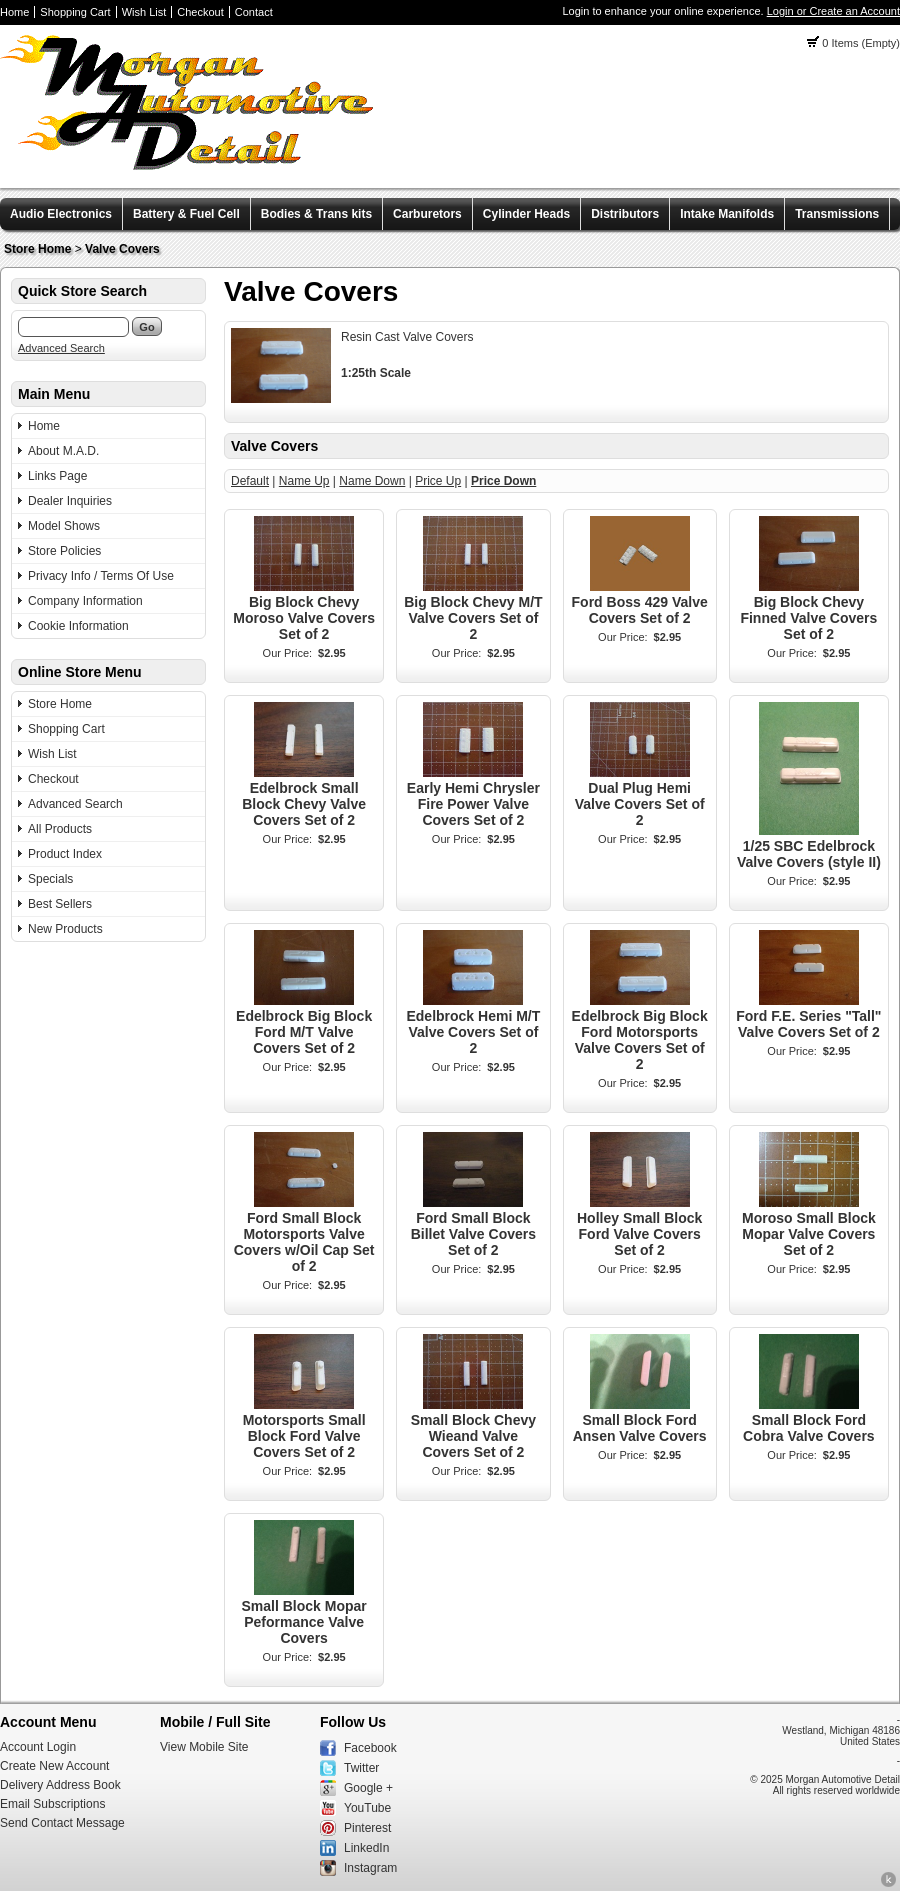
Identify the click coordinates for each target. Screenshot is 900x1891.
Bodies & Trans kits (316, 214)
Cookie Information (78, 626)
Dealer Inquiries (70, 501)
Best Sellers (60, 904)
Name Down (372, 481)
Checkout (200, 12)
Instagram (370, 1868)
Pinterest (367, 1828)
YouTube (367, 1808)
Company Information (85, 601)
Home (14, 12)
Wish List (144, 12)
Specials (50, 879)
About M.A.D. (63, 451)
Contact (254, 12)
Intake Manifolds (727, 214)
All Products (60, 829)
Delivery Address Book (60, 1785)
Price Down (503, 481)
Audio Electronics (61, 214)
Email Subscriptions (52, 1804)
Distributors (625, 214)
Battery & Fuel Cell (186, 214)
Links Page (57, 476)
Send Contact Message (62, 1823)
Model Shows (64, 526)
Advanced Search (61, 348)
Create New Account (54, 1766)
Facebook (370, 1748)
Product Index (65, 854)
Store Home (37, 249)
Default (250, 481)
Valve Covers (122, 249)
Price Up (438, 481)
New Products (65, 929)
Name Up (304, 481)
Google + (368, 1788)
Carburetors (427, 214)
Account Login (38, 1747)
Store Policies (64, 551)
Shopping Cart (75, 12)
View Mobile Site (204, 1747)
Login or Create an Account (833, 11)
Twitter (361, 1768)
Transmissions (837, 214)
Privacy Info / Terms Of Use (101, 576)
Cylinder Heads (526, 214)
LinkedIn (366, 1848)
